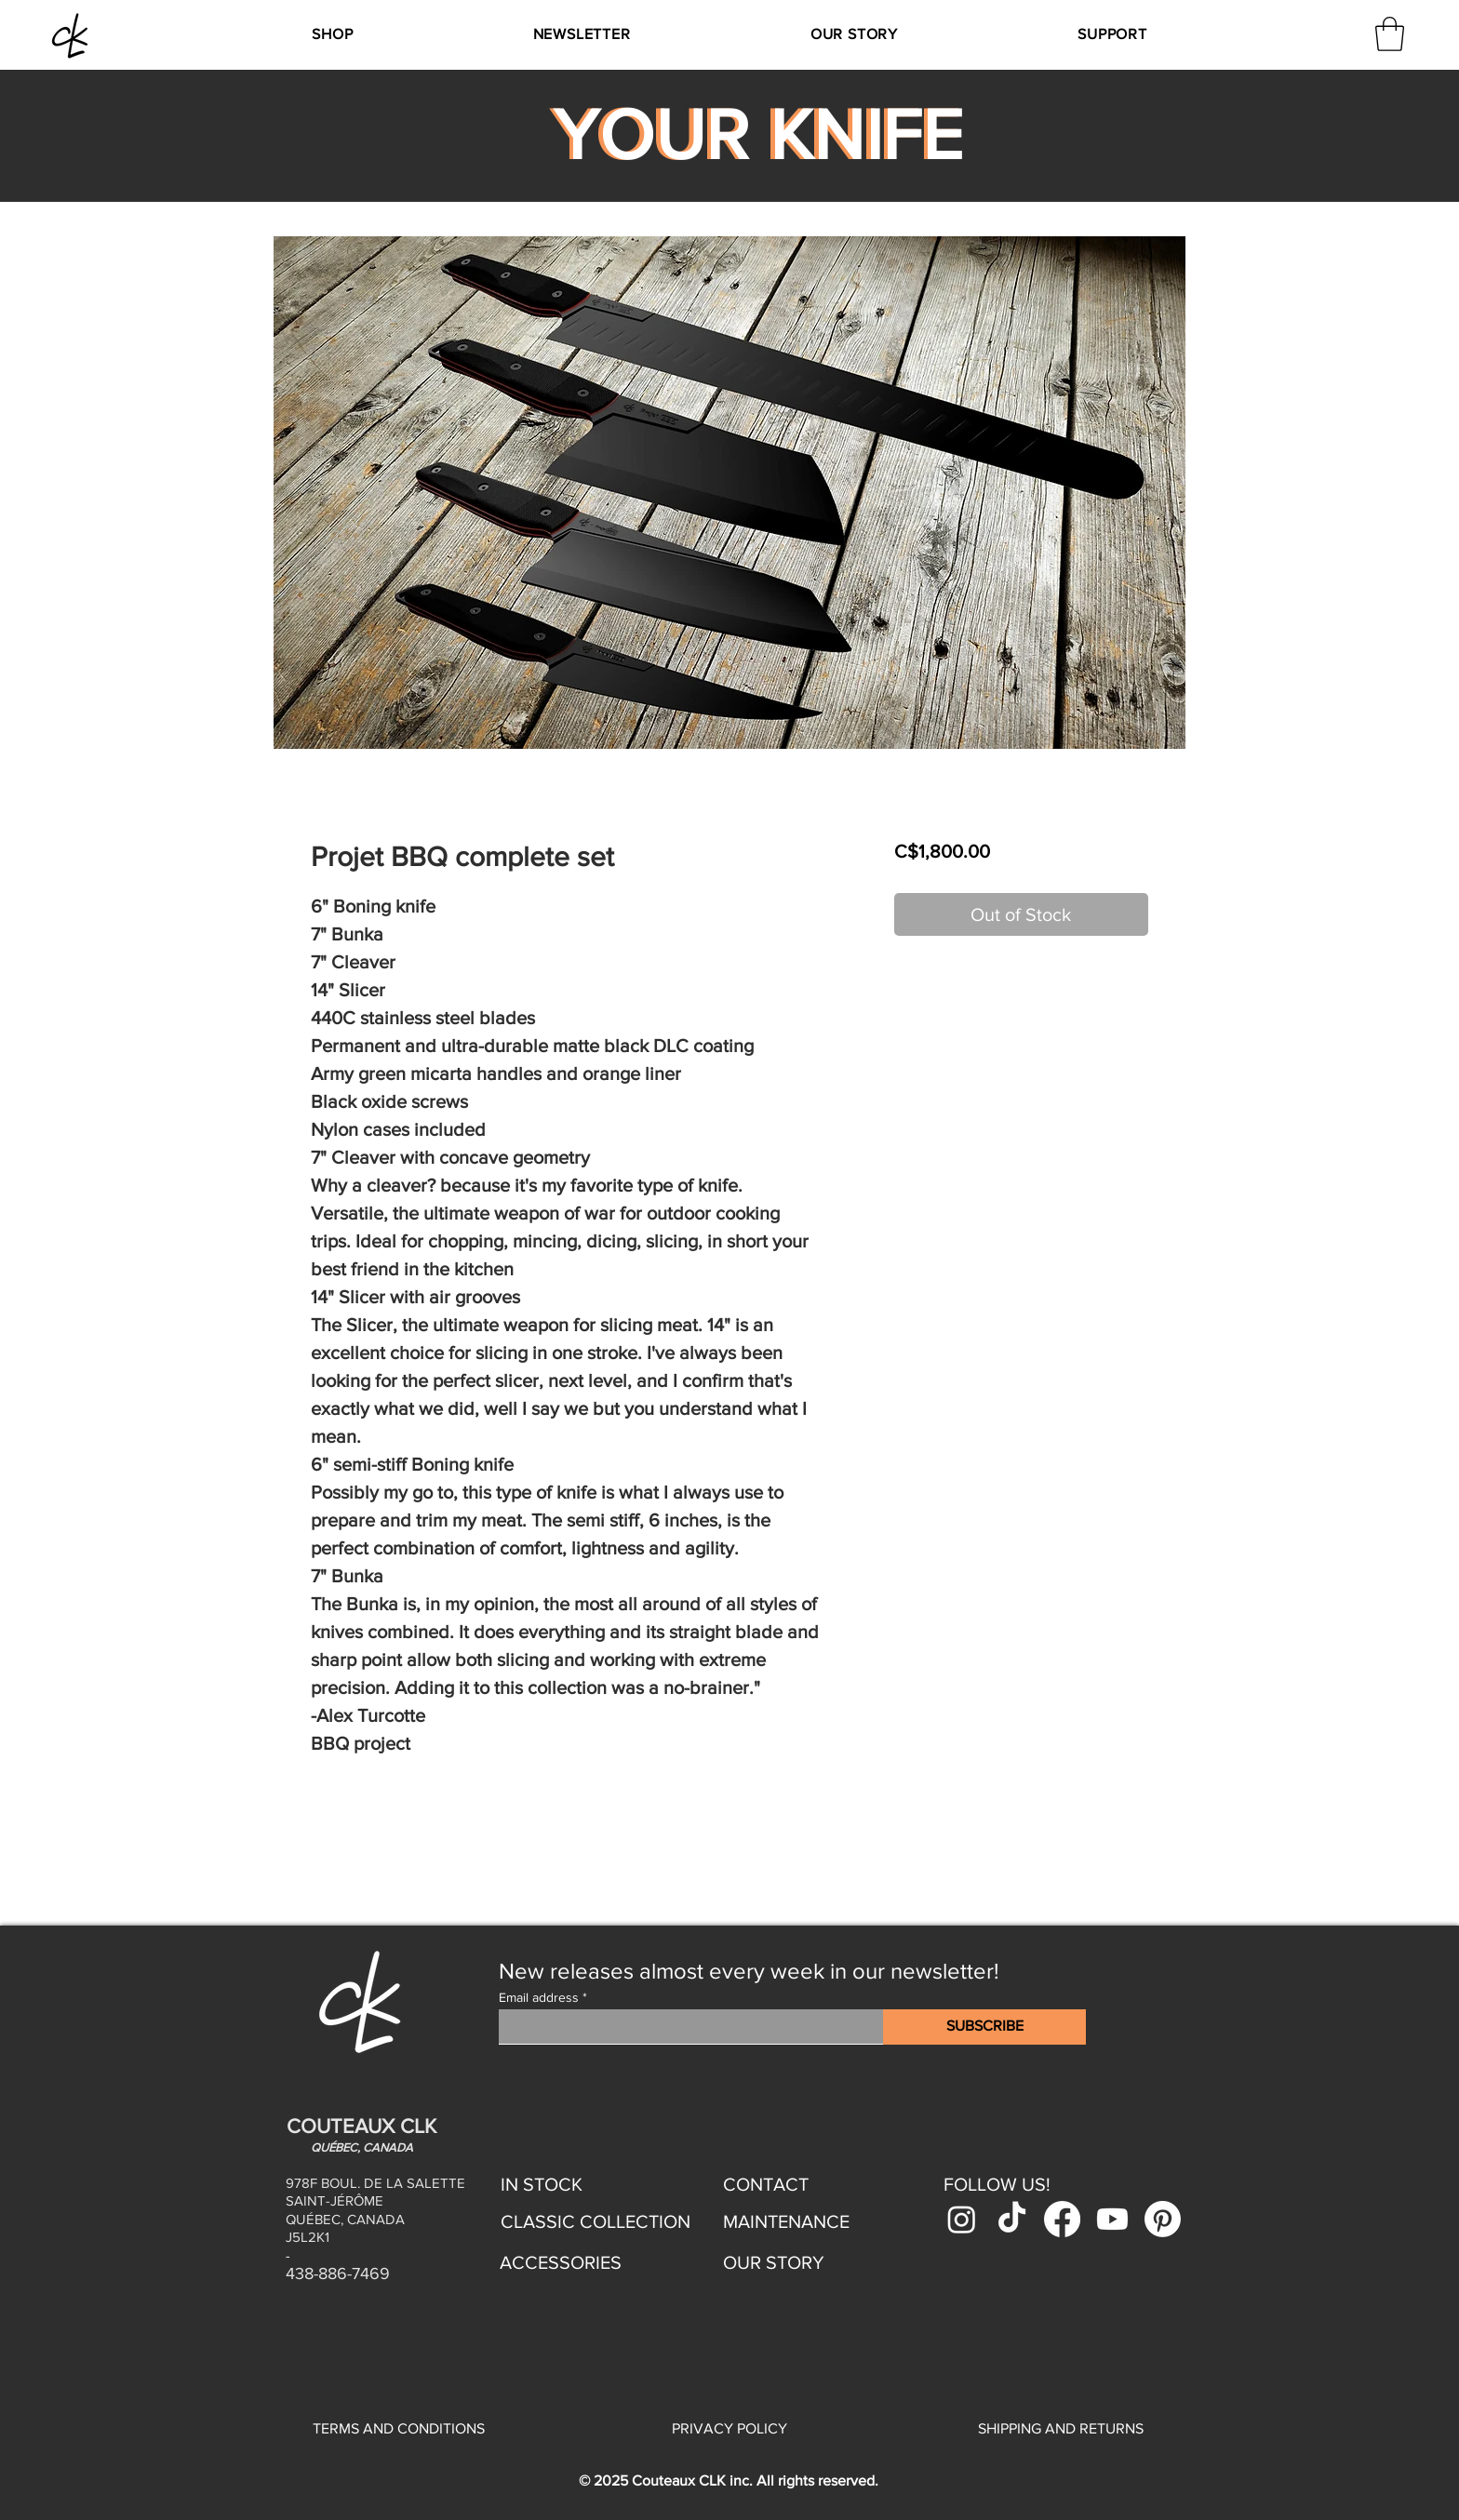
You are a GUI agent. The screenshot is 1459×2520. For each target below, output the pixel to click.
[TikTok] (1012, 2219)
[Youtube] (1112, 2219)
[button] (332, 34)
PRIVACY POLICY (729, 2428)
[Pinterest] (1162, 2219)
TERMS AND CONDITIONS (399, 2428)
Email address (539, 1997)
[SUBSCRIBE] (984, 2027)
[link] (1389, 34)
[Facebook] (1062, 2219)
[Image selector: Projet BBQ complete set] (683, 773)
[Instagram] (962, 2219)
